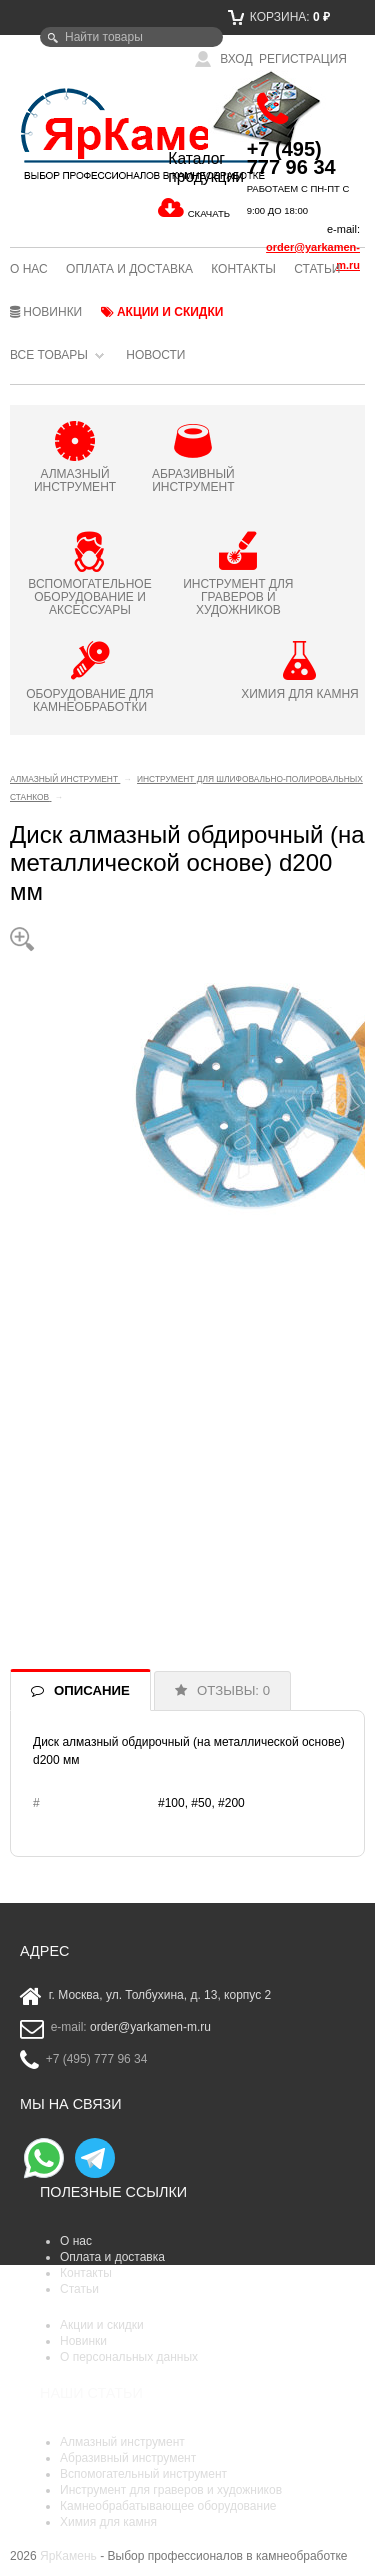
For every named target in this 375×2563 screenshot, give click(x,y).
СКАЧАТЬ (209, 213)
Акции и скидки (162, 312)
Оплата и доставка (129, 269)
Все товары (49, 355)
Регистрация (303, 59)
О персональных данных (129, 2357)
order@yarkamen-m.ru (150, 2028)
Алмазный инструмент (122, 2442)
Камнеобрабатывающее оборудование (168, 2506)
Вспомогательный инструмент (143, 2474)
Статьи (317, 269)
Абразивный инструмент (128, 2458)
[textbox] (131, 37)
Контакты (243, 269)
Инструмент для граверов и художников (171, 2490)
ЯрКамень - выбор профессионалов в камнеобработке (69, 133)
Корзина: (279, 17)
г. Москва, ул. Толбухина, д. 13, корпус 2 (160, 1996)
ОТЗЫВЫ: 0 (233, 1690)
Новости (155, 355)
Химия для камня (108, 2522)
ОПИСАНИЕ (92, 1690)
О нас (29, 269)
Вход (224, 59)
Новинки (46, 312)
